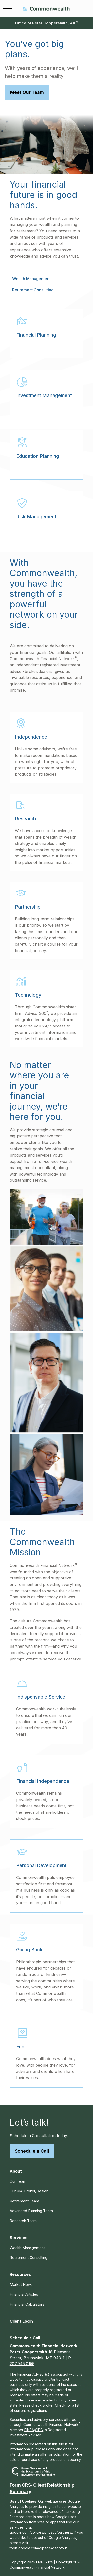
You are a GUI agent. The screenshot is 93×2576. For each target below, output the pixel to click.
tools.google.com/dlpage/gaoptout (38, 2548)
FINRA (29, 2430)
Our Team (18, 2181)
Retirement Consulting (28, 2257)
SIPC (39, 2430)
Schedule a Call (32, 2151)
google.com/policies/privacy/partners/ (41, 2532)
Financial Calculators (27, 2304)
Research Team (23, 2220)
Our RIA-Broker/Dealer (29, 2191)
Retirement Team (24, 2201)
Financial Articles (24, 2294)
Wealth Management (27, 2247)
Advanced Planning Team (31, 2210)
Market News (21, 2284)
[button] (16, 2171)
